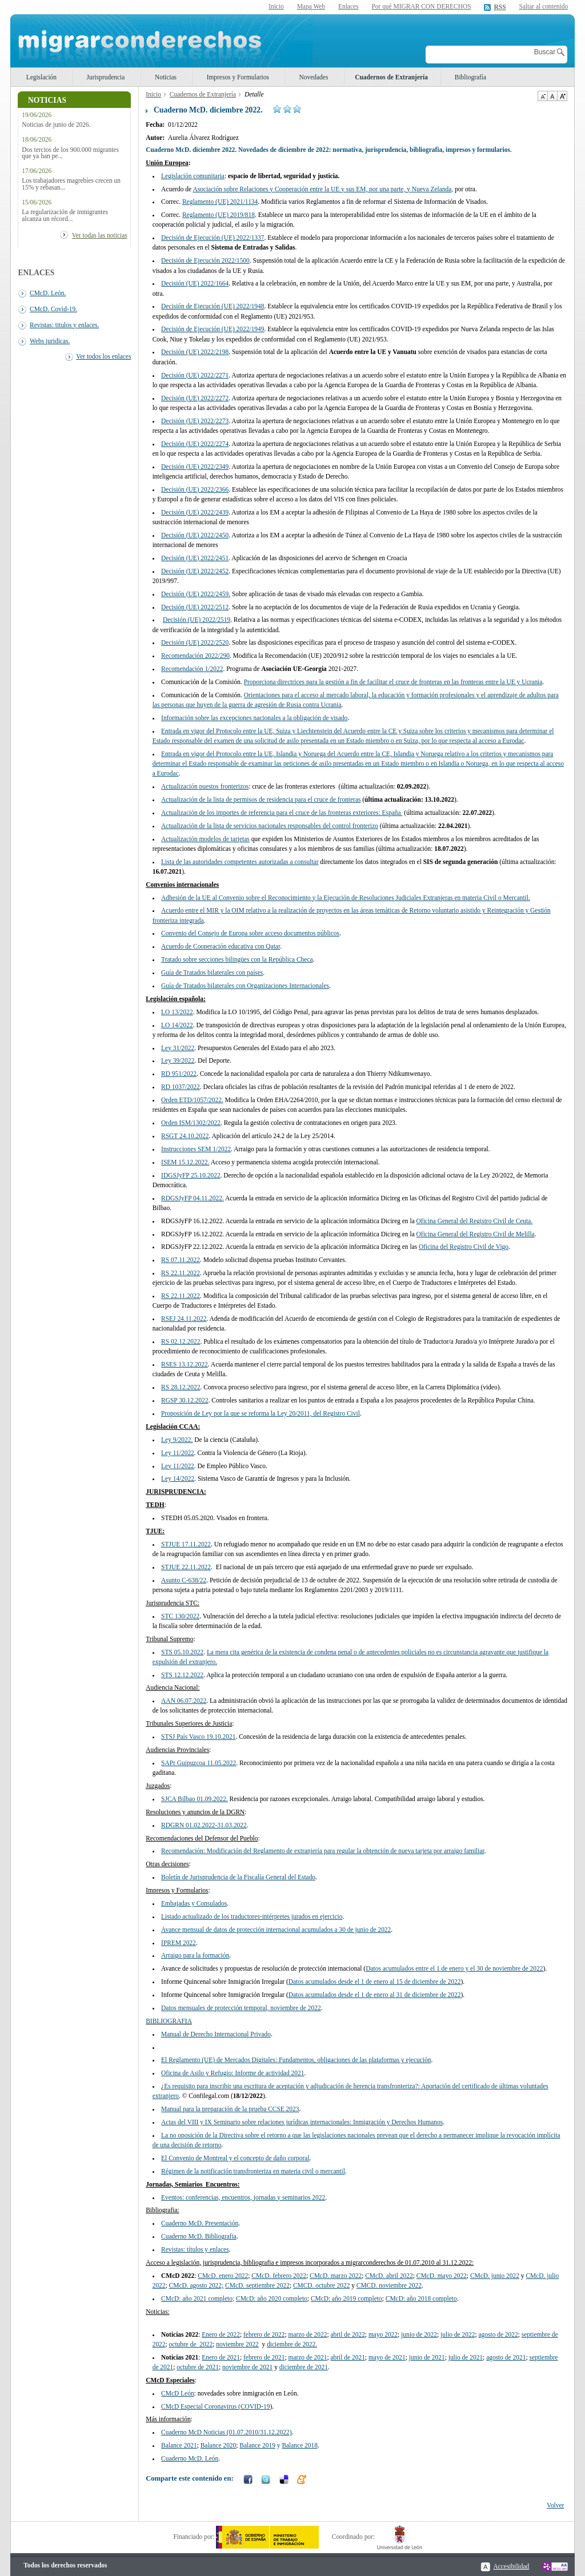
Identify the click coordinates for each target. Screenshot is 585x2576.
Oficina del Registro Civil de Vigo (463, 1246)
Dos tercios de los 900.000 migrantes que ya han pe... (70, 153)
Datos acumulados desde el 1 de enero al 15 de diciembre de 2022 (375, 1981)
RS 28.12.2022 (180, 1387)
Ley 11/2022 (177, 1465)
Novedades (313, 77)
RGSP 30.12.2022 (185, 1400)
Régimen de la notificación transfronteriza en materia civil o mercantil (253, 2171)
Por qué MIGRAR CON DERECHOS (421, 6)
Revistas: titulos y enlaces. (64, 325)
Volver (555, 2505)
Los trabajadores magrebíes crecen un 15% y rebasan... (71, 184)
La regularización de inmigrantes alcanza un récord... (65, 215)
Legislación (41, 77)
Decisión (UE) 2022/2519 (196, 619)
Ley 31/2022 (177, 1047)
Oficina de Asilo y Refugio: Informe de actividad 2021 (232, 2072)
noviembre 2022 (389, 2285)
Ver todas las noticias (99, 235)
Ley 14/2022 (177, 1478)
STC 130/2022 (180, 1616)
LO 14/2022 (177, 1025)
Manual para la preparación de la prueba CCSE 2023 (230, 2108)
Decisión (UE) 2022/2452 (195, 571)
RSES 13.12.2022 (184, 1364)
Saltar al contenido (543, 6)
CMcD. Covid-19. (53, 309)
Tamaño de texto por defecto (552, 96)
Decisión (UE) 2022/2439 (195, 512)
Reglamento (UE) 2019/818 (218, 214)
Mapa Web (311, 6)
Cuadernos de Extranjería (391, 77)
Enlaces (348, 6)
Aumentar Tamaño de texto (562, 96)
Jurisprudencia (106, 77)
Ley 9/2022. (177, 1439)
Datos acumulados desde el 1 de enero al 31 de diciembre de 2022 (375, 1994)
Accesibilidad (511, 2566)
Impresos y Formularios (238, 77)
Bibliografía (470, 77)
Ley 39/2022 (177, 1060)
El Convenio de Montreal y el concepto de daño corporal (235, 2158)
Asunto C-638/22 (183, 1580)
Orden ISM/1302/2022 (191, 1122)
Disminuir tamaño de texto (542, 96)
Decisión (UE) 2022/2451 (195, 557)
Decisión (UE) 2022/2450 (195, 535)
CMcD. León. (48, 293)
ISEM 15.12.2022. (185, 1162)
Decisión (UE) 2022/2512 (195, 607)
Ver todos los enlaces (103, 356)
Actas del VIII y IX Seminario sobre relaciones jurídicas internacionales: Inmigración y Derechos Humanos (302, 2122)
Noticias (166, 77)
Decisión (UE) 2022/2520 (195, 642)
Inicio (276, 6)
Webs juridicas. (50, 340)
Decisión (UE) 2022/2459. (195, 593)
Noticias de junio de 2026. (56, 125)
